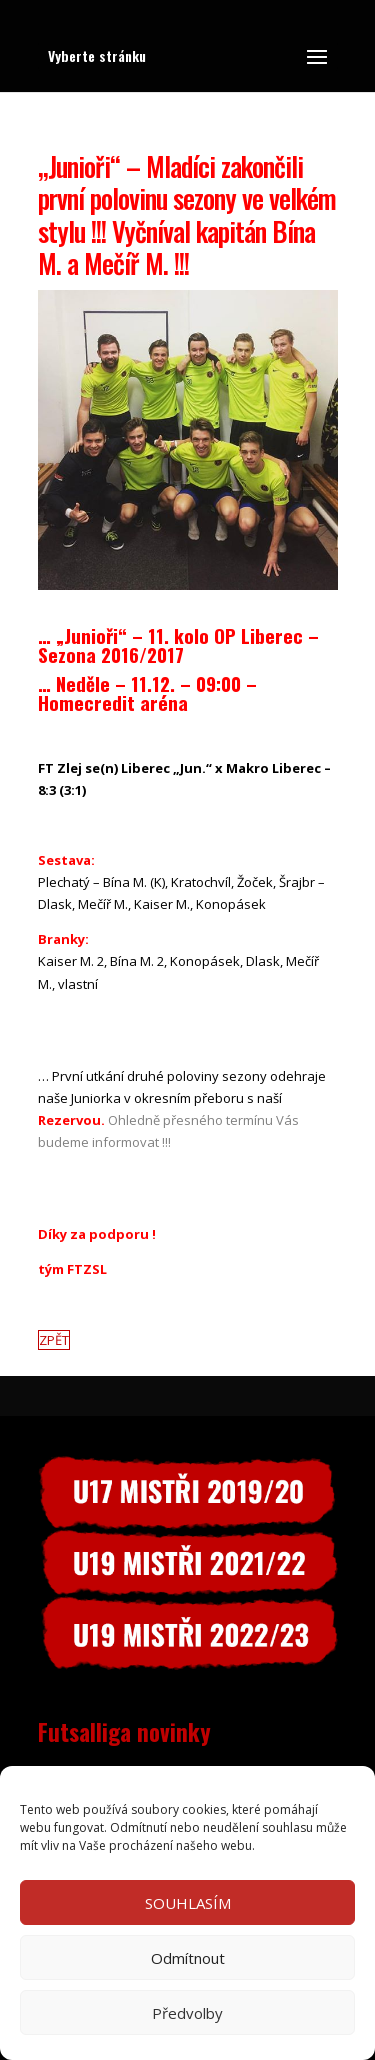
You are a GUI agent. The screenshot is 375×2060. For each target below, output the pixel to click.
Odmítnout (188, 1958)
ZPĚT (54, 1340)
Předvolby (187, 2013)
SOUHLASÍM (188, 1903)
